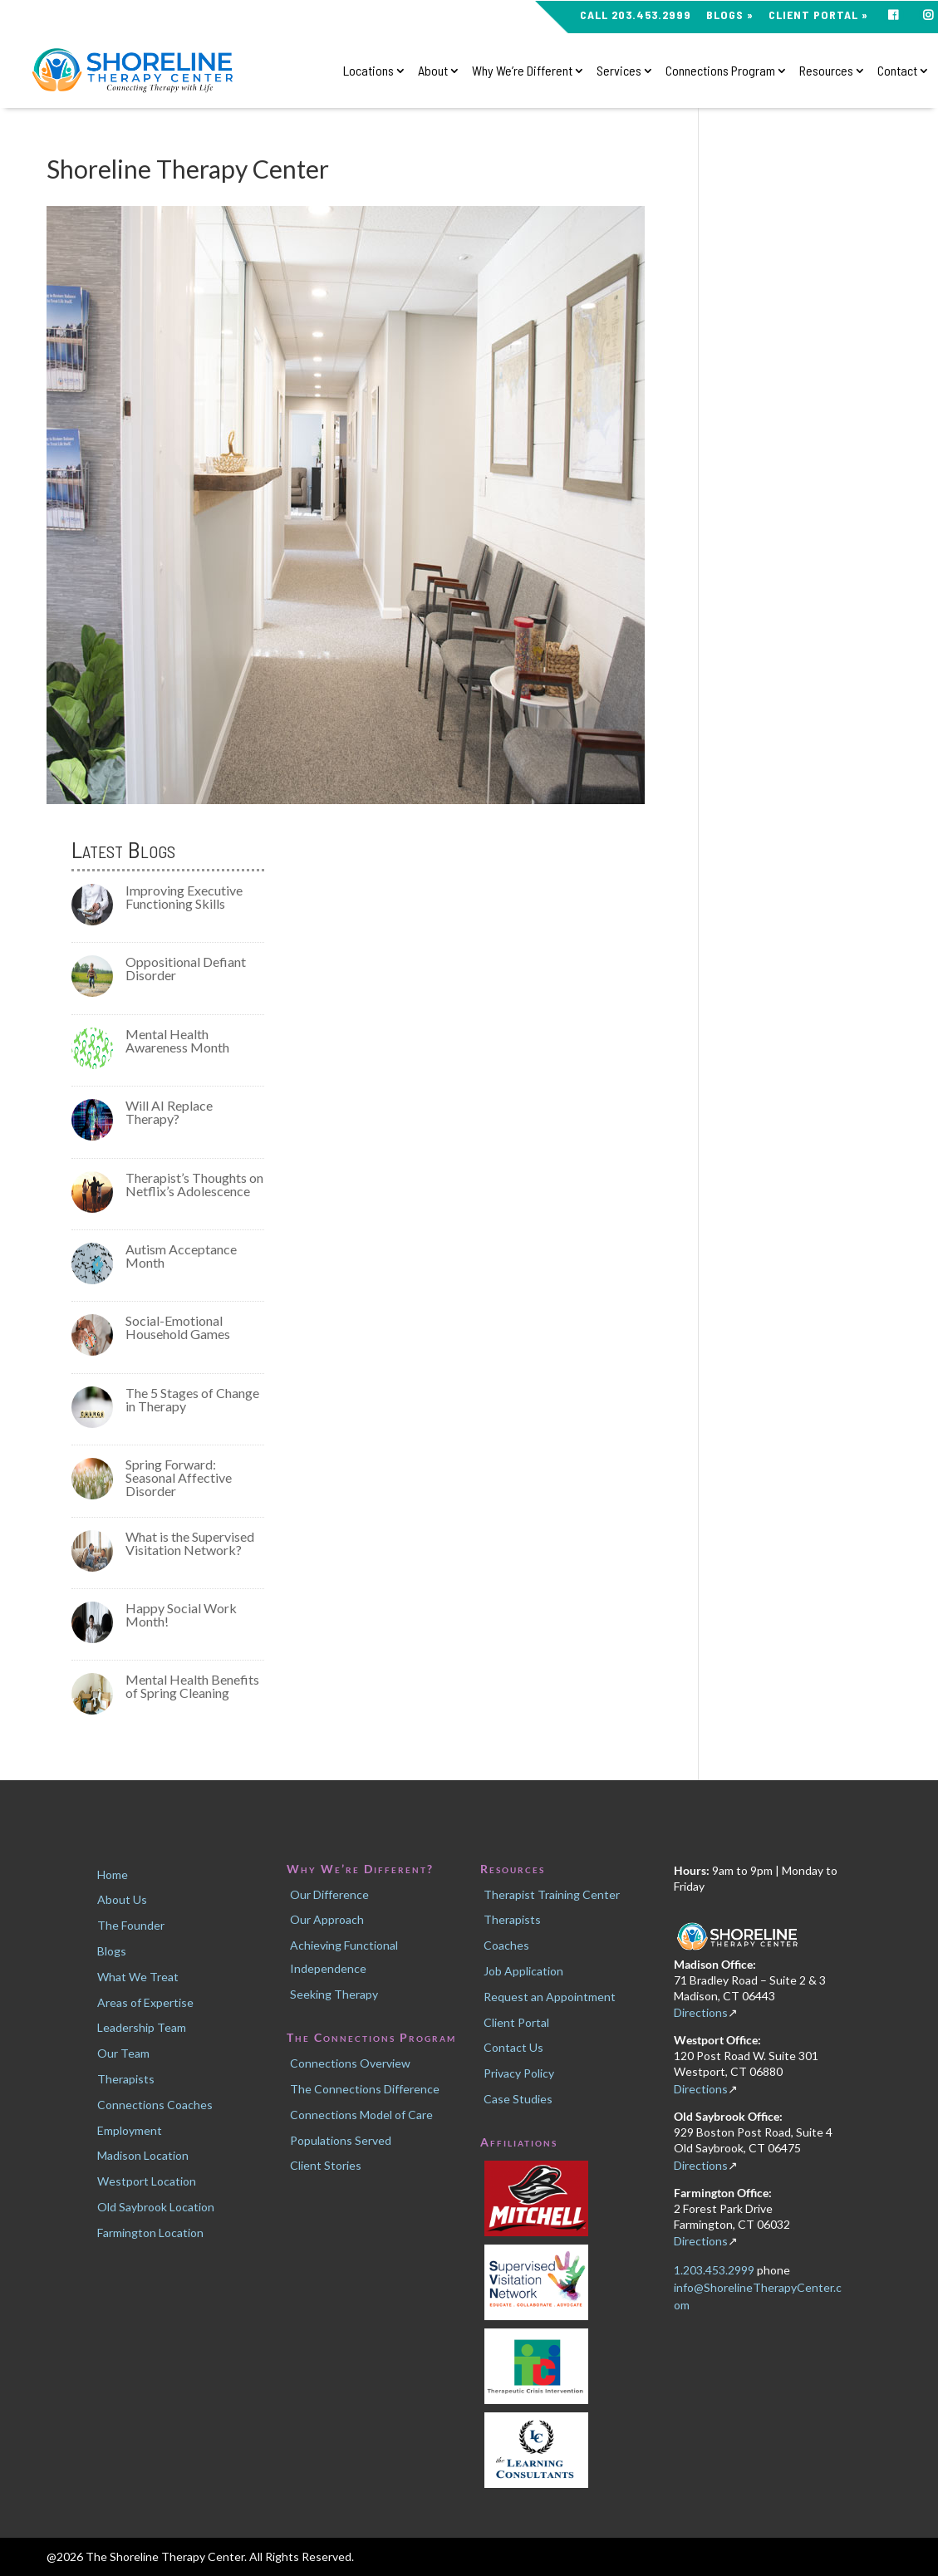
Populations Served (340, 2140)
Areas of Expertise (145, 2002)
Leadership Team (141, 2027)
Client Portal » (818, 15)
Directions (701, 2012)
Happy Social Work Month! (181, 1614)
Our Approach (327, 1919)
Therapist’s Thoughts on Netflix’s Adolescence (194, 1184)
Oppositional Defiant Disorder (185, 968)
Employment (129, 2130)
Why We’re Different (522, 71)
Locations (368, 71)
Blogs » (730, 15)
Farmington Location (150, 2232)
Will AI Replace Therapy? (169, 1111)
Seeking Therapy (334, 1994)
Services (619, 71)
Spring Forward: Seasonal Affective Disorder (178, 1477)
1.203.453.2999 (715, 2270)
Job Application (523, 1971)
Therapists (126, 2079)
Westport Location (146, 2181)
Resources (826, 71)
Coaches (506, 1945)
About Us (122, 1899)
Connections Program (720, 71)
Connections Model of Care (361, 2114)
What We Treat (138, 1977)
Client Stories (325, 2165)
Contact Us (513, 2047)
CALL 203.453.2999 (635, 15)
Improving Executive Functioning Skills (184, 896)
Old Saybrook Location (155, 2207)
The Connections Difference (365, 2089)
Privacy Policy (519, 2073)
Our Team (123, 2053)
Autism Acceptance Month (181, 1255)
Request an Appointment (550, 1997)
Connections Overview (350, 2063)
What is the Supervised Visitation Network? (189, 1543)
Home (112, 1874)
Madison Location (143, 2155)
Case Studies (518, 2099)
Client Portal (516, 2022)
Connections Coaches (155, 2105)
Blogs (111, 1951)
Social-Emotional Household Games (177, 1327)
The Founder (131, 1925)
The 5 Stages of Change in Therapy (192, 1399)
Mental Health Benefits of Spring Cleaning (192, 1685)
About (433, 71)
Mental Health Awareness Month (177, 1040)
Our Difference (329, 1894)
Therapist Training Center (552, 1894)
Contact (897, 71)
